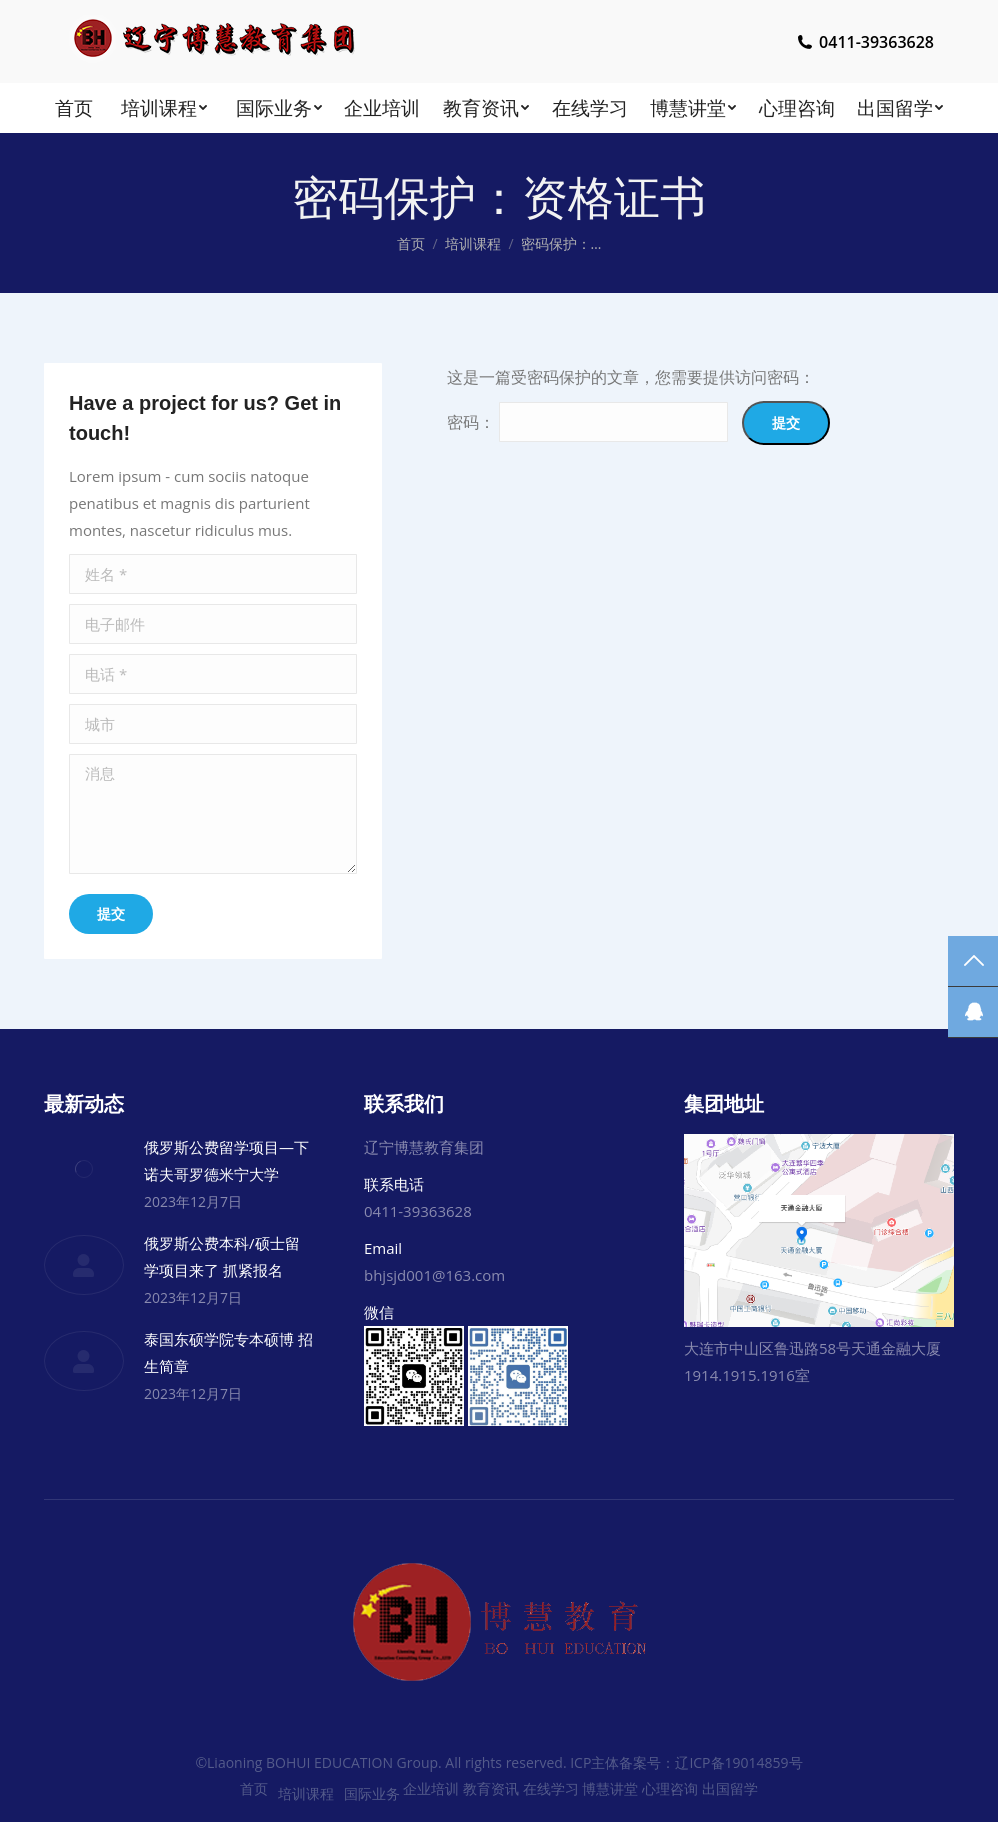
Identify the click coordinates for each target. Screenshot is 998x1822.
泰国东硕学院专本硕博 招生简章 (228, 1352)
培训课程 (473, 243)
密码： (587, 422)
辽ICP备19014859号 (738, 1762)
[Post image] (84, 1169)
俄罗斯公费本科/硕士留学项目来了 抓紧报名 (222, 1256)
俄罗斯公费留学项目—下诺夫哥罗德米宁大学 (226, 1160)
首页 (411, 243)
